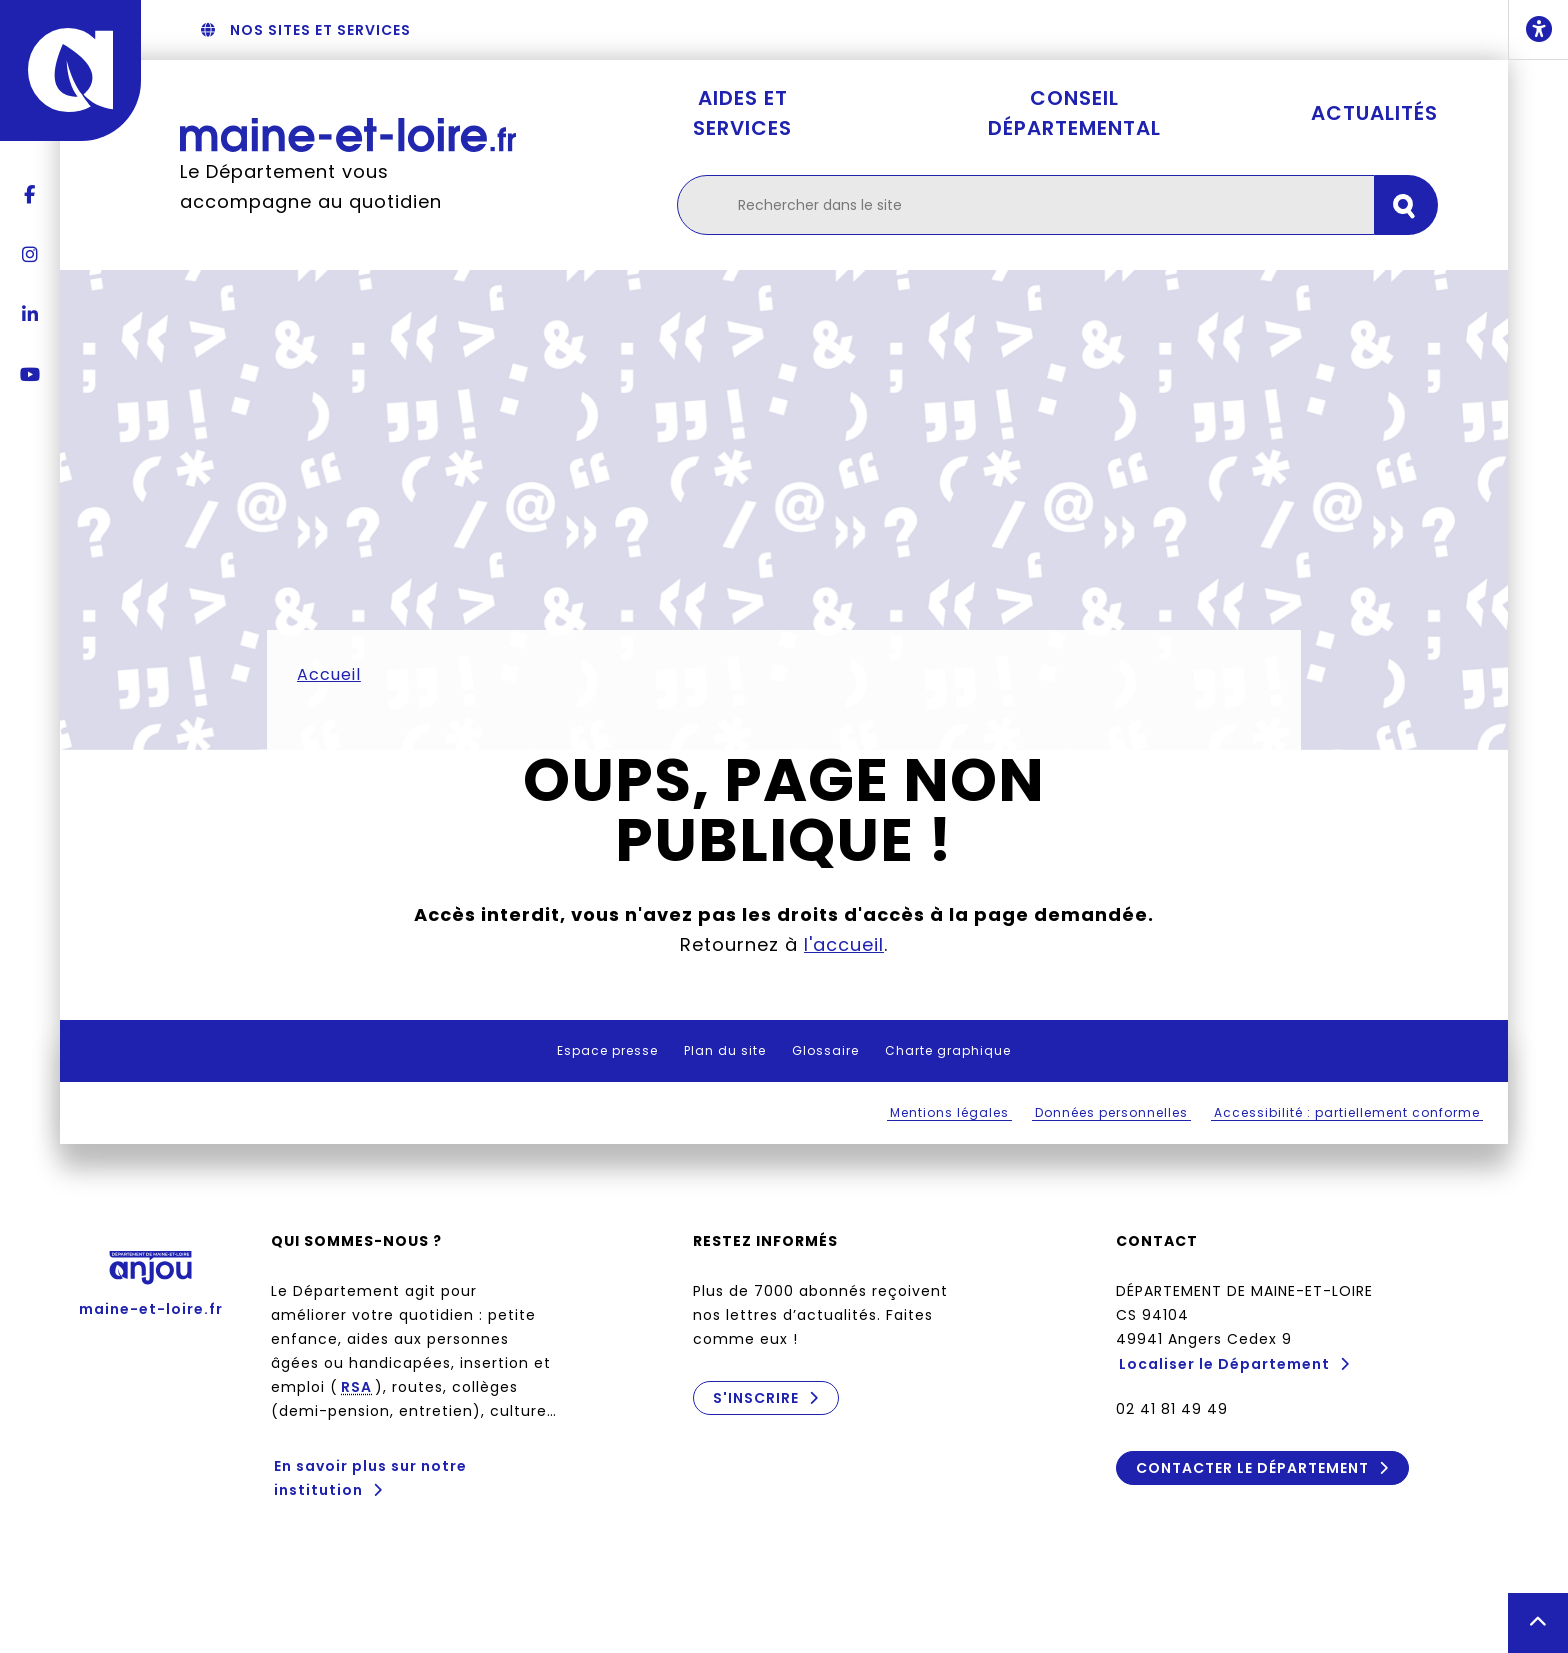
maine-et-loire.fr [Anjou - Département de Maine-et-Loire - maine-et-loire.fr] (151, 1276)
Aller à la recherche (775, 30)
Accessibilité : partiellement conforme (1347, 1112)
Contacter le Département (1251, 1468)
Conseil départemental (1074, 113)
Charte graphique (948, 1050)
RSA (356, 1387)
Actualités (1374, 113)
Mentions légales (949, 1112)
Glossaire (825, 1050)
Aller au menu (626, 30)
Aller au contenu (933, 30)
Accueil (329, 674)
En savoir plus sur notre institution (370, 1478)
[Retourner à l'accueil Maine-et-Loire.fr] (348, 135)
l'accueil (844, 944)
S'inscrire (756, 1398)
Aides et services (742, 113)
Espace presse (607, 1050)
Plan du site (725, 1050)
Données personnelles (1111, 1112)
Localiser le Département (1224, 1364)
